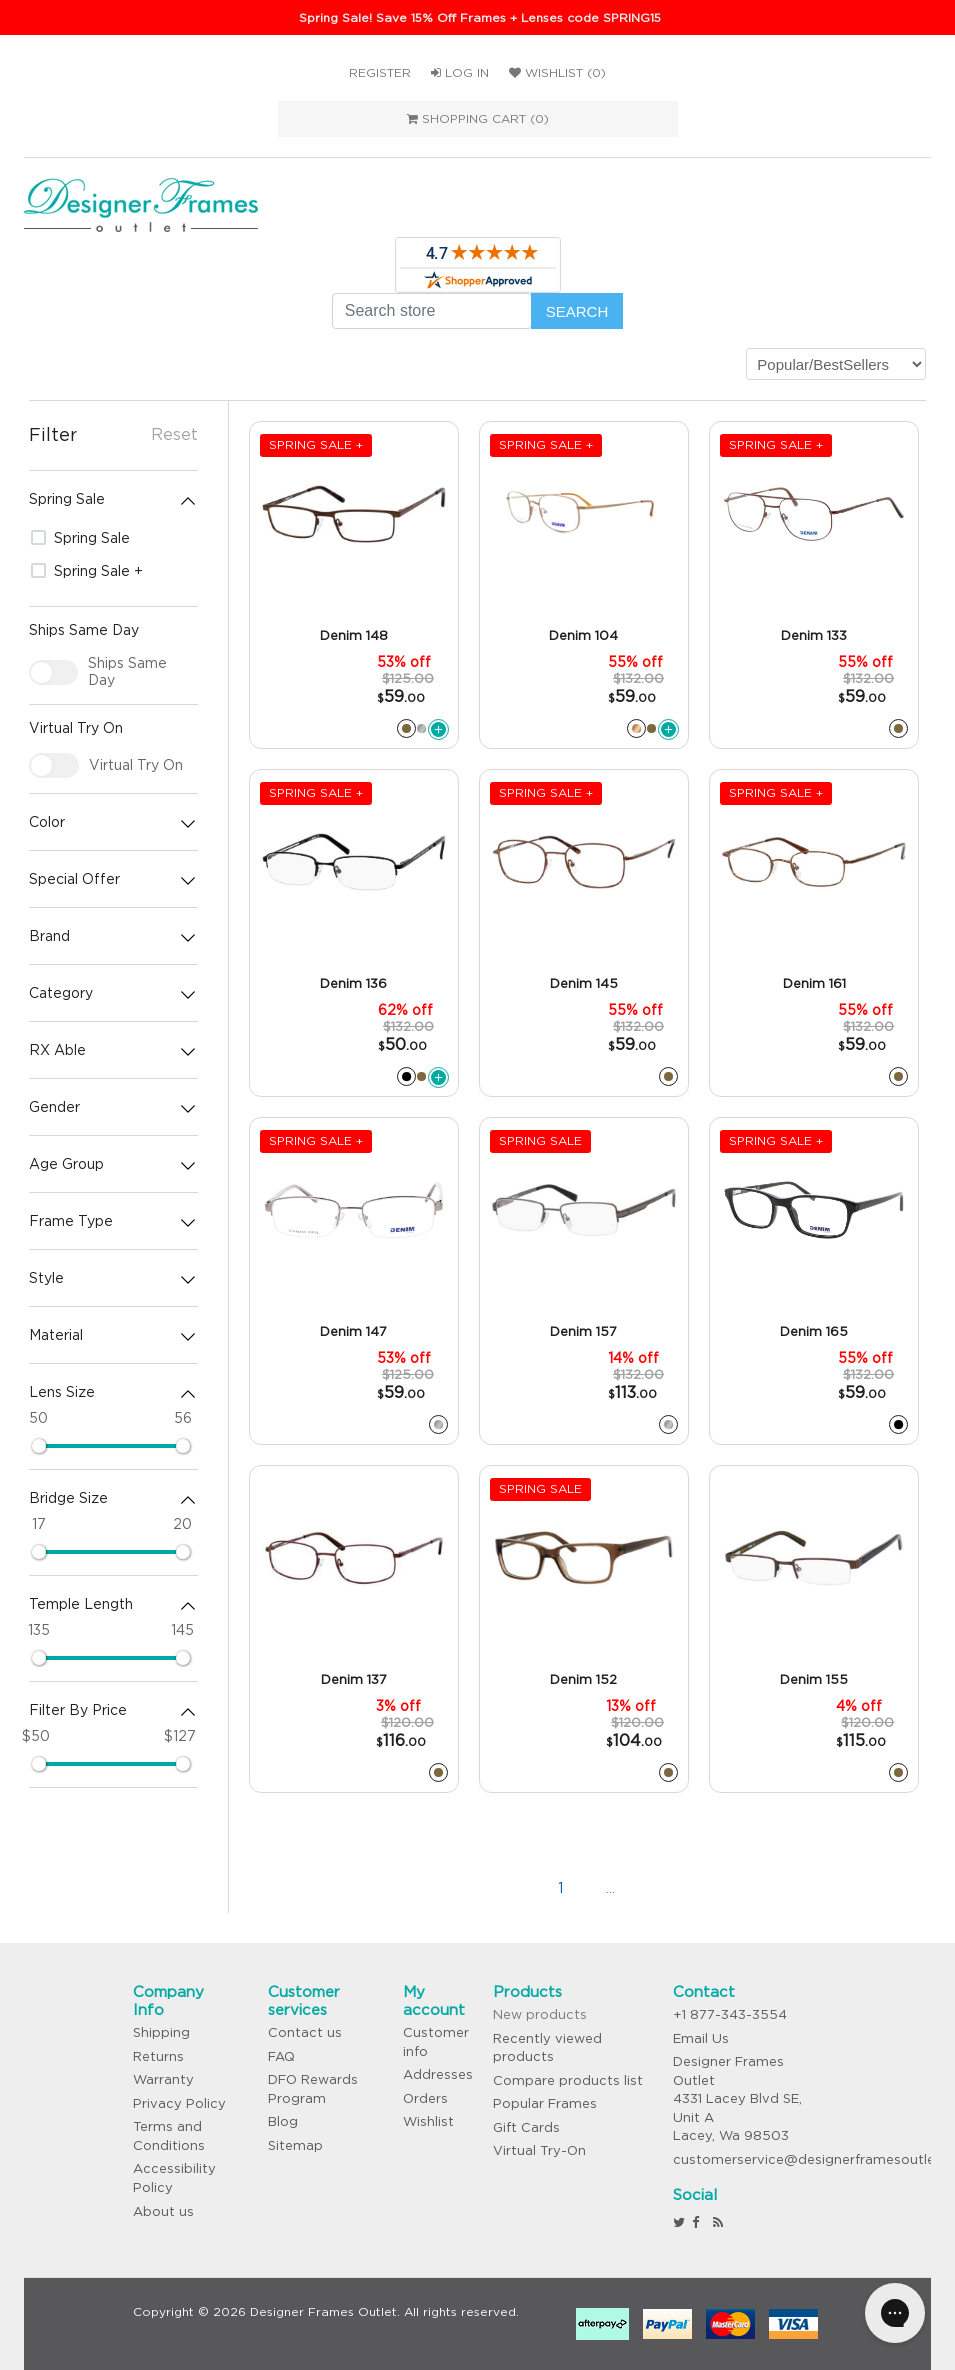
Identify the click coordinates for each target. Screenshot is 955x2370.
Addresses (438, 2074)
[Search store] (432, 311)
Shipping (161, 2032)
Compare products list (568, 2080)
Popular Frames (545, 2103)
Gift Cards (526, 2127)
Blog (283, 2121)
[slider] (39, 1446)
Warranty (163, 2079)
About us (163, 2211)
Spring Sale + (87, 571)
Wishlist (428, 2121)
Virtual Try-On (539, 2150)
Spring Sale (80, 538)
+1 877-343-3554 (730, 2014)
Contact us (305, 2032)
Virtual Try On (136, 765)
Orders (425, 2098)
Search (577, 311)
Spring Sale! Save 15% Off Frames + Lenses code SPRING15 (480, 17)
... (610, 1888)
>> (710, 1888)
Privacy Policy (179, 2103)
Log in (460, 72)
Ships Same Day (127, 671)
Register (380, 72)
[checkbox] (54, 672)
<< (460, 1888)
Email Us (701, 2038)
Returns (158, 2056)
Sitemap (295, 2145)
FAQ (281, 2056)
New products (540, 2014)
